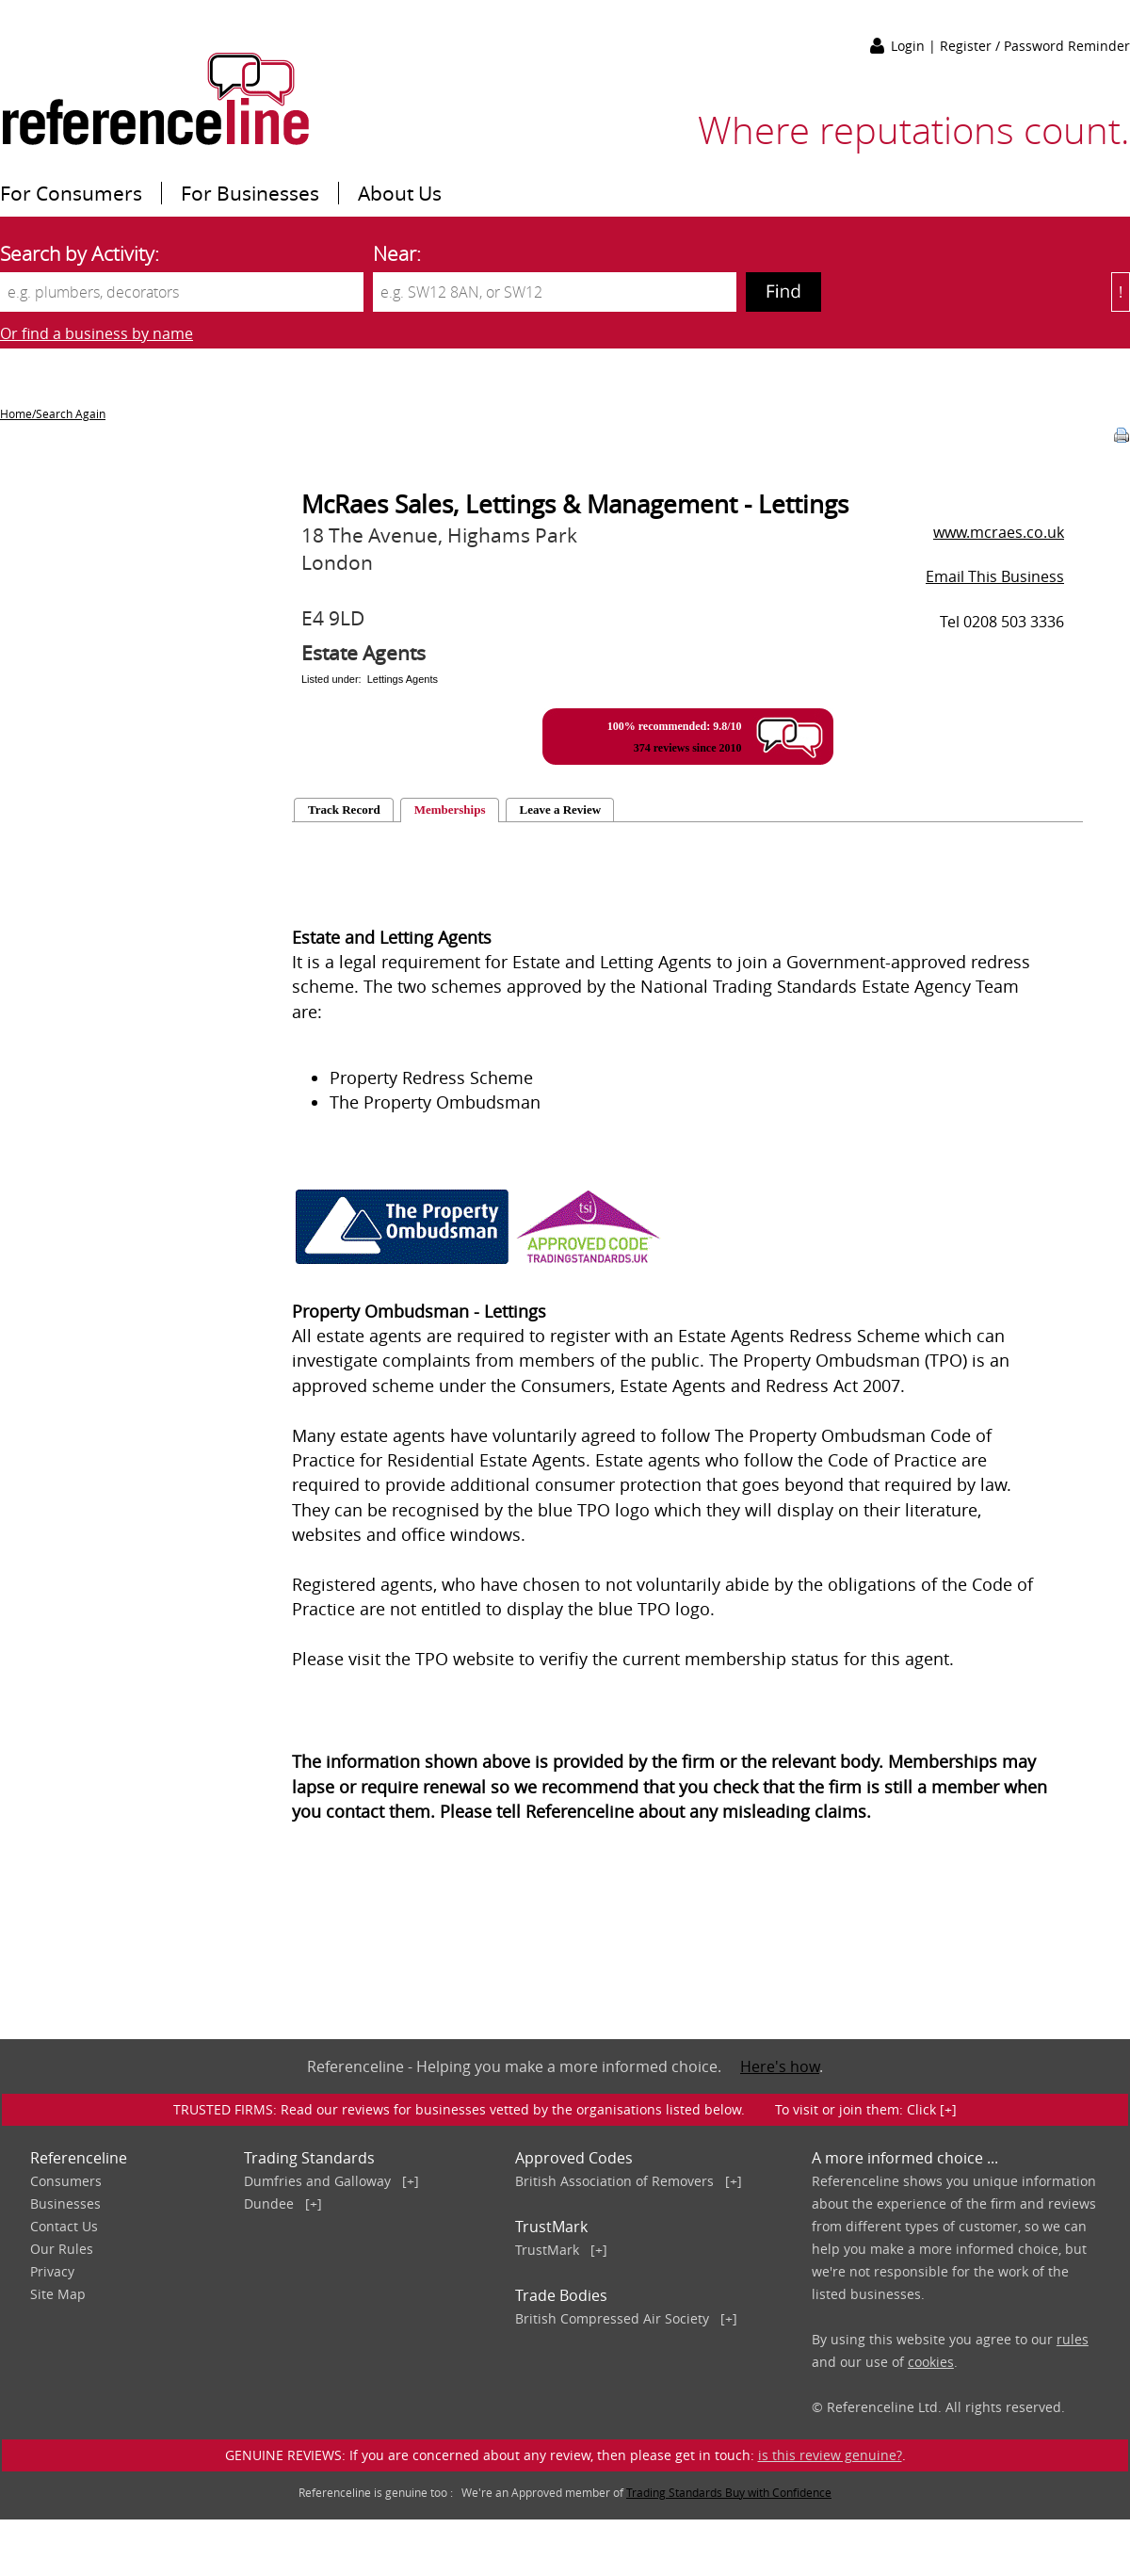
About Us (400, 193)
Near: (397, 253)
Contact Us (64, 2226)
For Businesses (250, 193)
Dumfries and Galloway (317, 2181)
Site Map (58, 2294)
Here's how (779, 2066)
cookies (931, 2362)
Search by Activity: (79, 253)
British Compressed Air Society (612, 2318)
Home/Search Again (52, 413)
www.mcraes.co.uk (998, 532)
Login (909, 46)
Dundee (269, 2203)
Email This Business (995, 576)
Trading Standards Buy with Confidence (728, 2492)
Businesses (65, 2203)
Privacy (52, 2271)
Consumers (66, 2181)
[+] (410, 2181)
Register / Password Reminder (1035, 46)
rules (1073, 2339)
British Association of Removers (614, 2181)
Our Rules (61, 2249)
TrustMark (547, 2250)
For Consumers (71, 193)
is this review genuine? (830, 2455)
